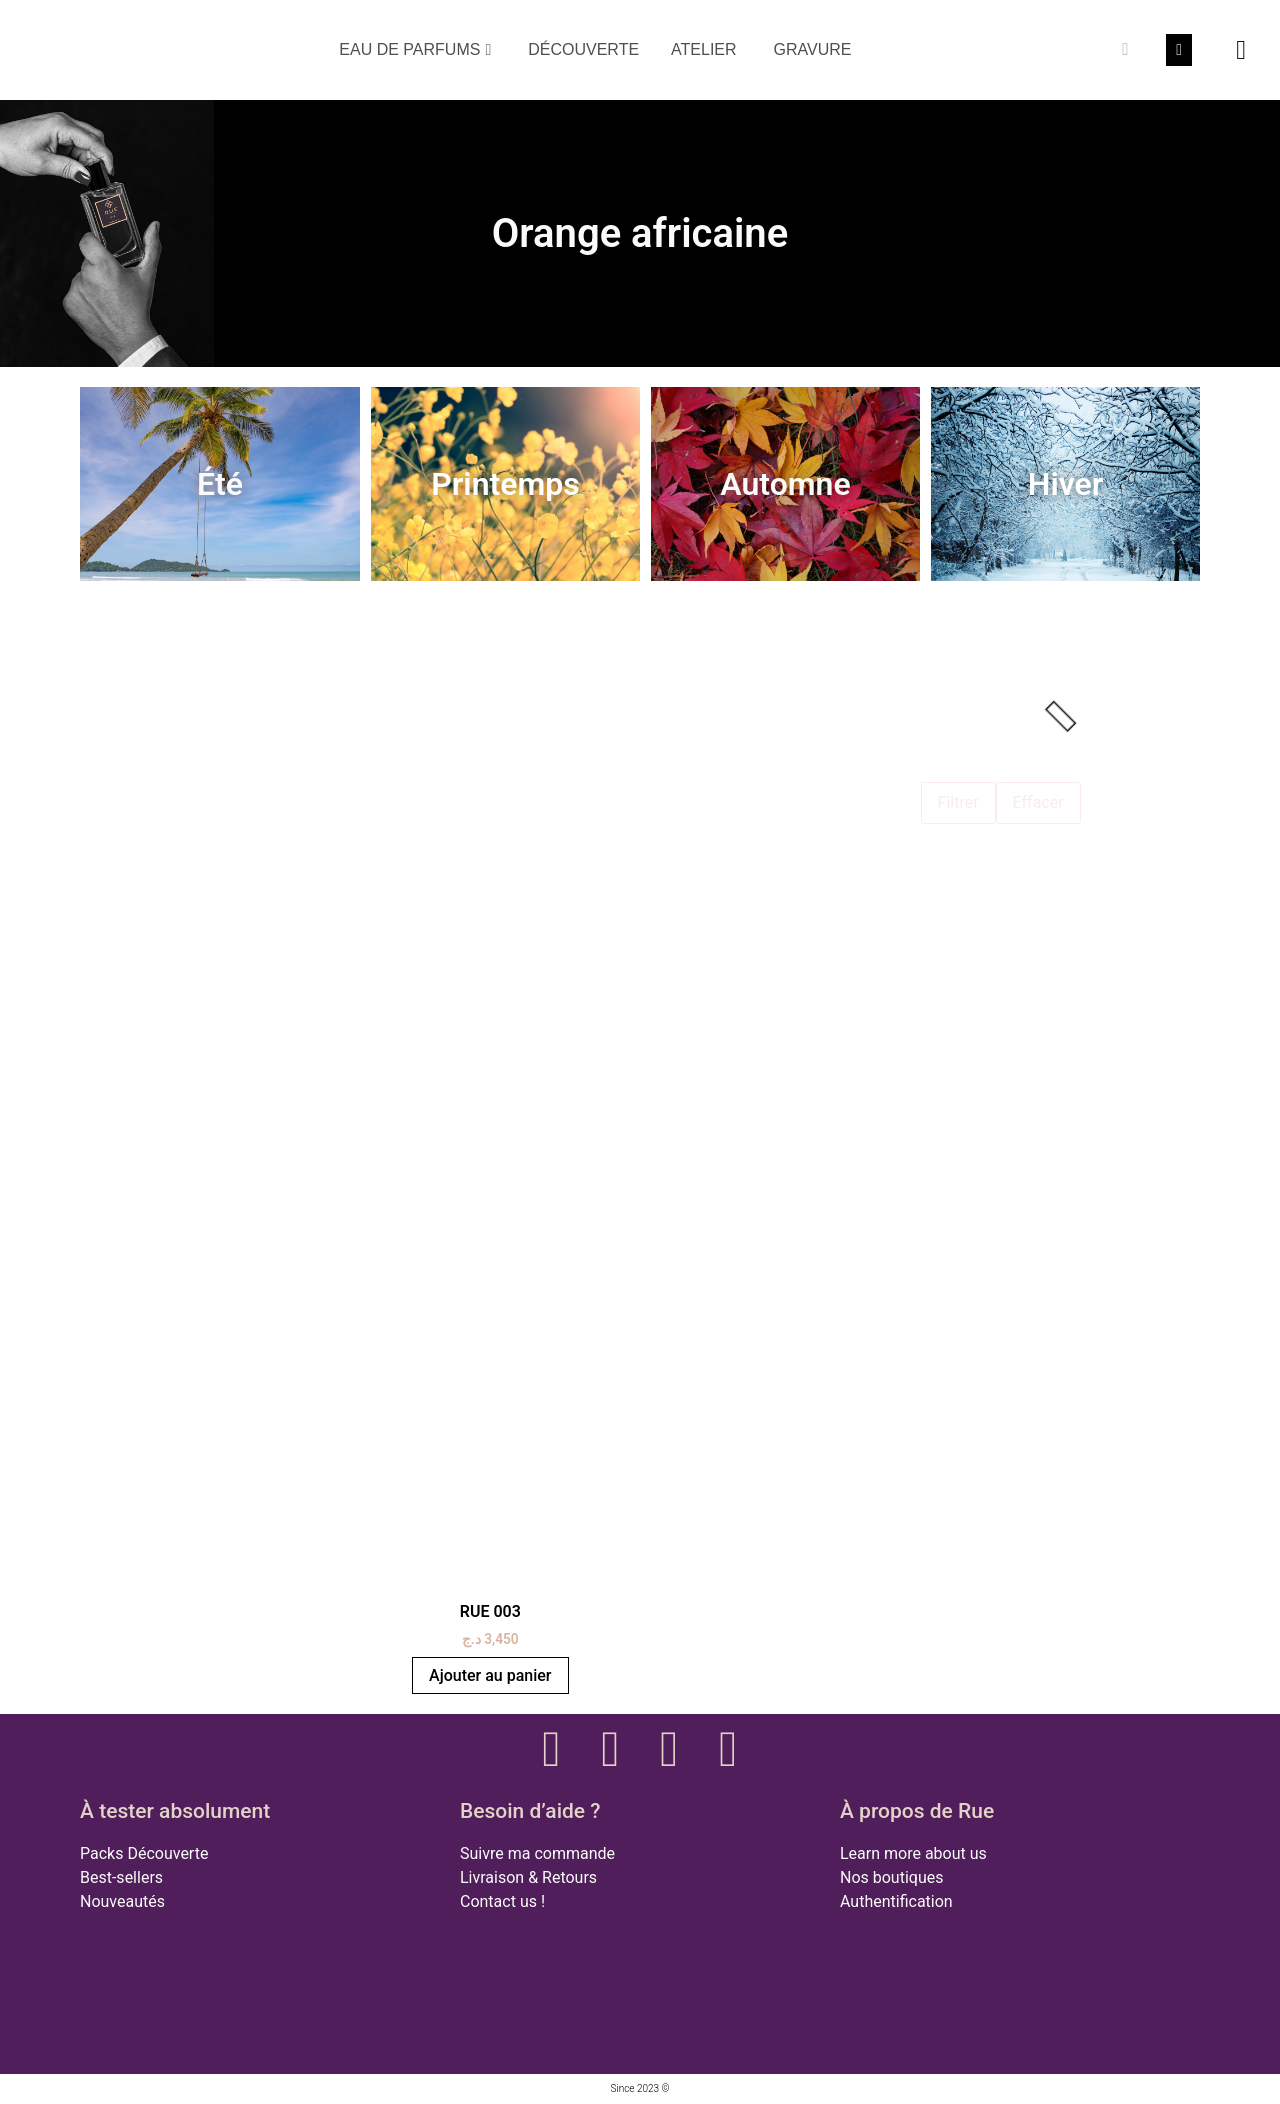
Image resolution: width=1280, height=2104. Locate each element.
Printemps (505, 484)
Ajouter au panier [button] (490, 1675)
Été (220, 484)
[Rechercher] (1125, 50)
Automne (785, 484)
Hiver (1066, 484)
